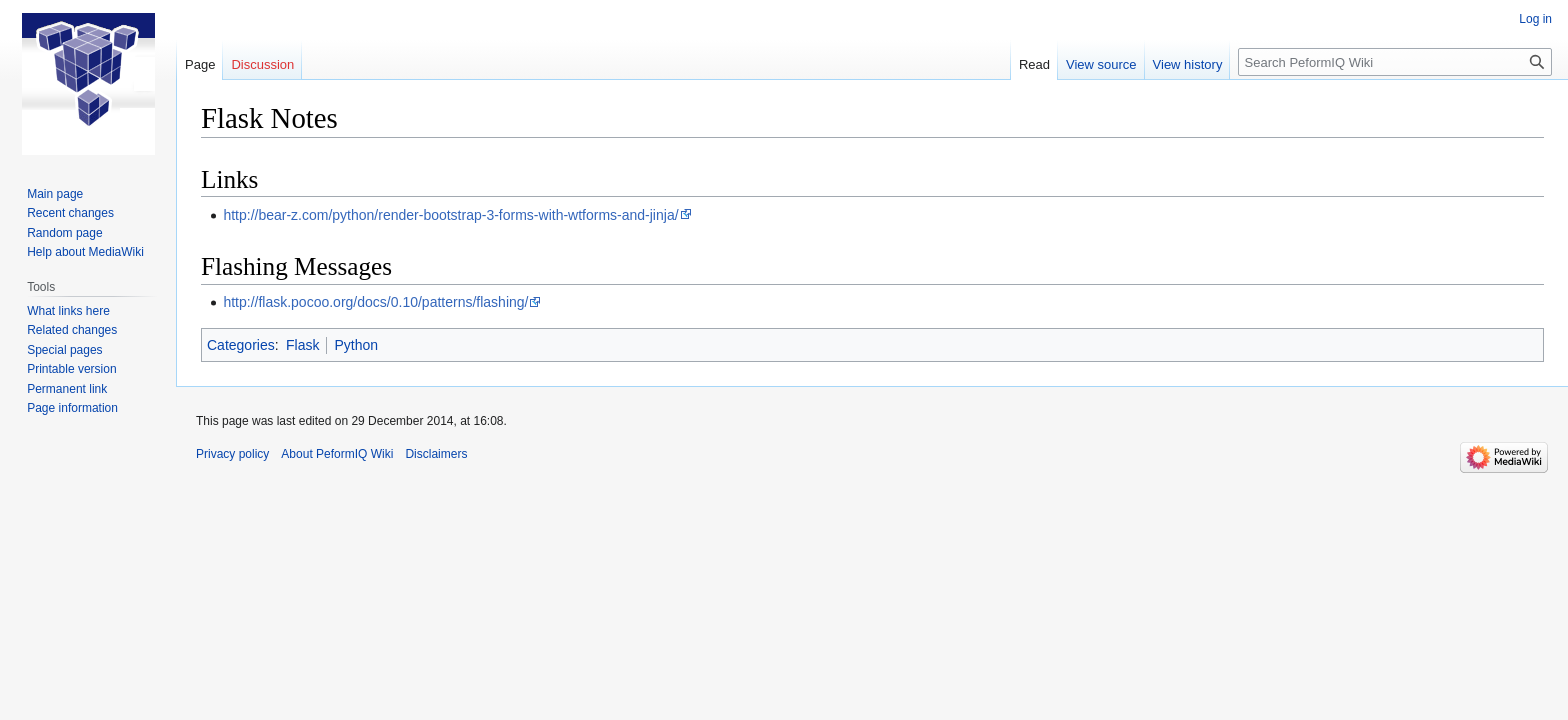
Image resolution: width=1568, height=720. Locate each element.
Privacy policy (232, 454)
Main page (55, 194)
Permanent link (67, 389)
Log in (1535, 19)
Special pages (64, 350)
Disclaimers (436, 454)
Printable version (71, 369)
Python (356, 345)
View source (1101, 64)
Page (200, 64)
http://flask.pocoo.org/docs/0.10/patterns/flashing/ (375, 302)
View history (1188, 64)
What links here (68, 311)
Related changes (72, 330)
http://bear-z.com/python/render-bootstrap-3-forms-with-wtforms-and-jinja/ (450, 215)
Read (1034, 64)
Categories (241, 345)
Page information (72, 408)
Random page (64, 233)
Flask (302, 345)
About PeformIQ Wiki (337, 454)
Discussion (262, 64)
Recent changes (70, 213)
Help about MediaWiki (85, 252)
